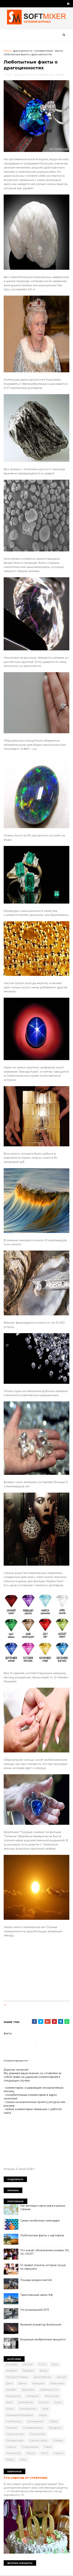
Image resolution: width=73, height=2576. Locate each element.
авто (55, 2364)
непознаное (35, 2421)
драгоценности (22, 50)
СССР (42, 2364)
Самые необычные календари (40, 2220)
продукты (55, 2427)
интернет (33, 2396)
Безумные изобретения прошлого (43, 2339)
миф (45, 2408)
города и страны (17, 2376)
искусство (52, 2396)
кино (9, 2402)
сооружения (30, 2446)
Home (7, 50)
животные (57, 2383)
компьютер (26, 2402)
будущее (28, 2370)
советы (11, 2446)
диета (22, 2383)
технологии (13, 2453)
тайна (47, 2446)
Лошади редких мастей (36, 2280)
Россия (27, 2364)
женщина (38, 2383)
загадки (11, 2389)
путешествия (14, 2440)
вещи (43, 2370)
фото (44, 2453)
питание (11, 2427)
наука (43, 2415)
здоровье (28, 2389)
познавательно (43, 50)
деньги (61, 2376)
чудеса (58, 2453)
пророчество (15, 2434)
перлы (53, 2421)
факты (59, 50)
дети (9, 2383)
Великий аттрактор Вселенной (40, 2324)
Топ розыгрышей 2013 (34, 2309)
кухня (9, 2408)
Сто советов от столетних (25, 2477)
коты (58, 2402)
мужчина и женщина (19, 2415)
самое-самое (38, 2440)
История (11, 2364)
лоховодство (27, 2408)
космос (44, 2402)
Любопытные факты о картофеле (42, 2235)
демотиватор (42, 2376)
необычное (13, 2421)
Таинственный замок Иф (36, 2295)
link (5, 2005)
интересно (13, 2396)
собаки (58, 2440)
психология (37, 2434)
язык (23, 2459)
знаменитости (49, 2389)
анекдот (11, 2370)
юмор (10, 2459)
